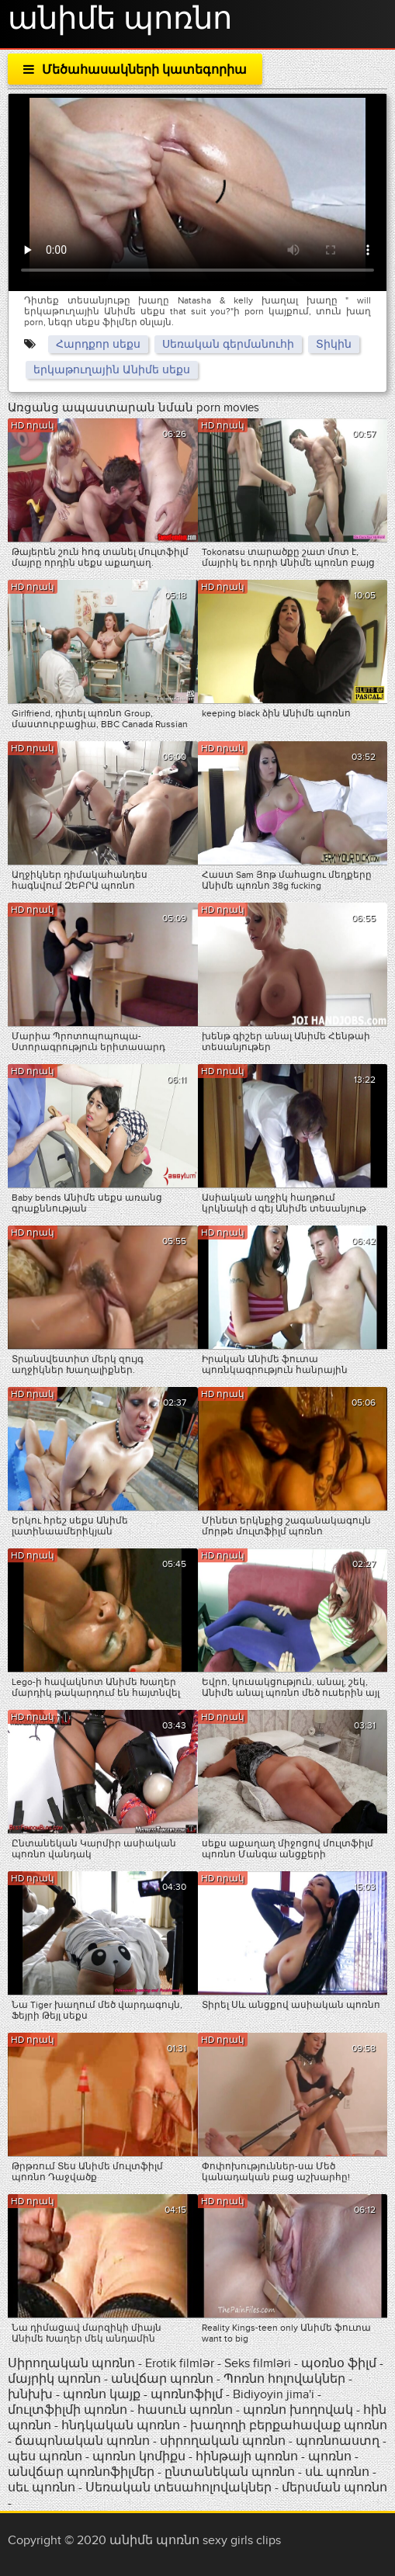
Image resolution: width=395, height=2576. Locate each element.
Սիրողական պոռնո (71, 2363)
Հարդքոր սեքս (98, 344)
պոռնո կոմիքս (138, 2456)
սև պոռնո (337, 2472)
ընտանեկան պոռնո (230, 2472)
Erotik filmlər (181, 2363)
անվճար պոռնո (162, 2379)
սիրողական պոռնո (223, 2441)
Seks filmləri (259, 2363)
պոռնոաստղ (337, 2441)
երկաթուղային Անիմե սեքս (111, 369)
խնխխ (32, 2394)
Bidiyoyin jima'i (273, 2394)
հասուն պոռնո (185, 2410)
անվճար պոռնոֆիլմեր (81, 2472)
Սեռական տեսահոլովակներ (180, 2487)
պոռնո (330, 2456)
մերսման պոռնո (334, 2487)
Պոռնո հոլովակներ (285, 2379)
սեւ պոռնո (41, 2487)
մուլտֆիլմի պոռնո (67, 2410)
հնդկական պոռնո (120, 2425)
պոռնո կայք (101, 2394)
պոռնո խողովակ (298, 2410)
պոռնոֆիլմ (187, 2394)
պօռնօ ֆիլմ (340, 2363)
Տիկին (334, 344)
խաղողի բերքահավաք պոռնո (288, 2425)
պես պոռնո (45, 2456)
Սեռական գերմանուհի (228, 344)
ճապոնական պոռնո (82, 2441)
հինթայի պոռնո (247, 2456)
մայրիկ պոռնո (54, 2379)
